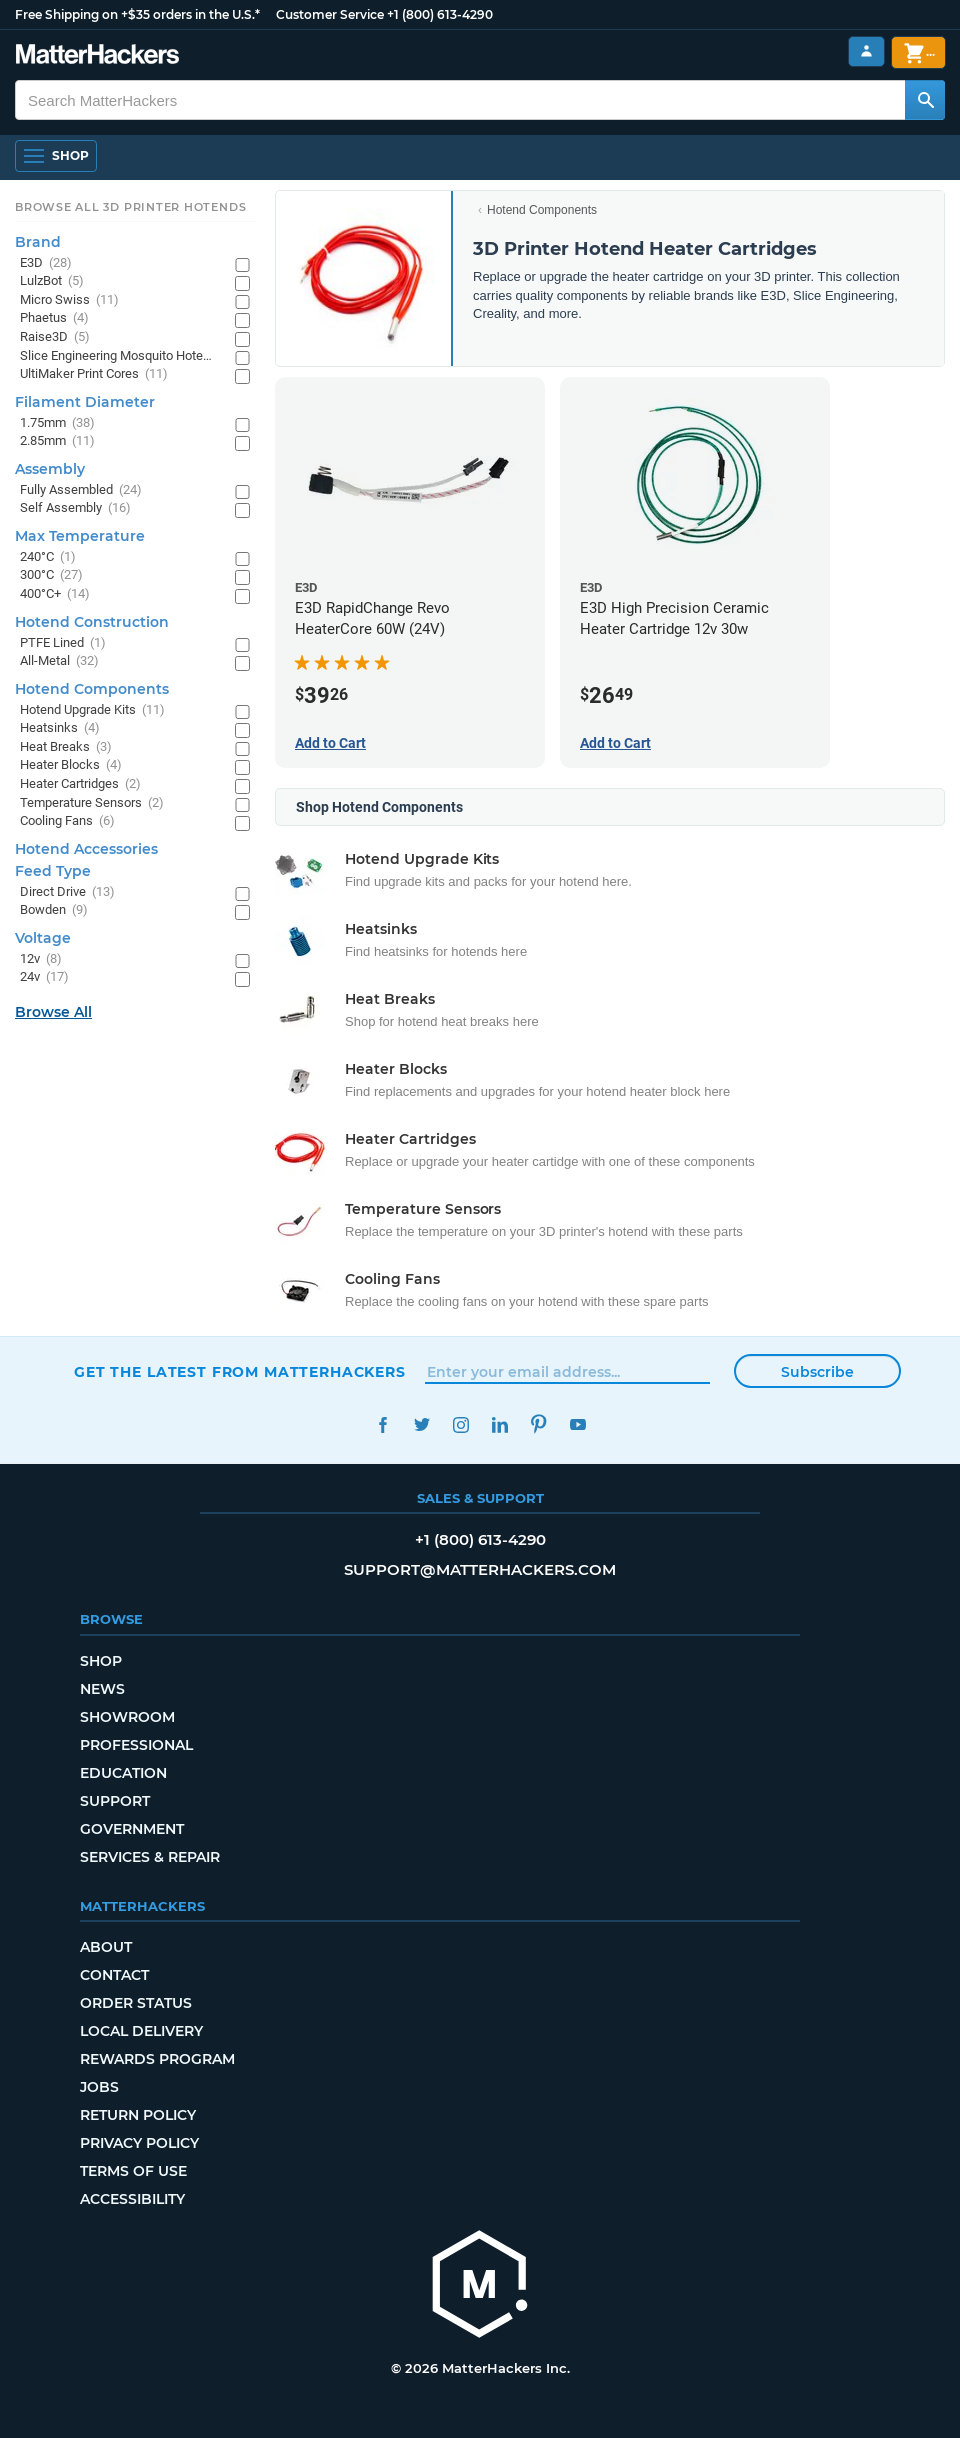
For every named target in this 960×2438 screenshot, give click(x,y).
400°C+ (55, 594)
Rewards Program (157, 2059)
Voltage (43, 938)
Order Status (136, 2003)
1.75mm (57, 423)
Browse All (53, 1012)
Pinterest (538, 1424)
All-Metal (59, 661)
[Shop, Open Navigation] (56, 156)
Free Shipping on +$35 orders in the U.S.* (137, 14)
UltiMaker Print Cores (94, 374)
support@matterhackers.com (480, 1569)
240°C (48, 557)
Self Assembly (75, 508)
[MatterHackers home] (97, 56)
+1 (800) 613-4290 (440, 14)
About (106, 1947)
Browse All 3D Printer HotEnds (130, 207)
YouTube (577, 1424)
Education (123, 1773)
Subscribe (817, 1372)
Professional (136, 1745)
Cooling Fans (67, 821)
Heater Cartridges (80, 784)
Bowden (54, 910)
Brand (38, 242)
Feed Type (53, 871)
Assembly (50, 469)
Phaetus (54, 318)
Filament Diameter (85, 402)
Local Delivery (141, 2031)
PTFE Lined (63, 643)
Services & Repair (150, 1857)
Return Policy (138, 2115)
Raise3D (55, 337)
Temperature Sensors (92, 803)
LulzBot (52, 281)
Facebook (382, 1424)
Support (115, 1801)
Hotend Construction (92, 622)
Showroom (127, 1717)
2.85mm (57, 441)
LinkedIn (499, 1424)
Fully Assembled (81, 490)
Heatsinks (60, 728)
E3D (46, 263)
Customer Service (330, 14)
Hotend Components (542, 210)
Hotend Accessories (86, 849)
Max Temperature (80, 536)
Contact (114, 1975)
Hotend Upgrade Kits (92, 710)
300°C (51, 575)
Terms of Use (133, 2171)
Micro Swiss (69, 300)
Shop (101, 1661)
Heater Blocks (71, 765)
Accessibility (132, 2199)
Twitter (421, 1424)
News (102, 1689)
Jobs (99, 2087)
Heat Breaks (66, 747)
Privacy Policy (139, 2143)
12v (41, 959)
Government (132, 1829)
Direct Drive (67, 892)
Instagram (460, 1424)
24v (44, 977)
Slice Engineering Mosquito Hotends (117, 356)
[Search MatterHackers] (925, 100)
